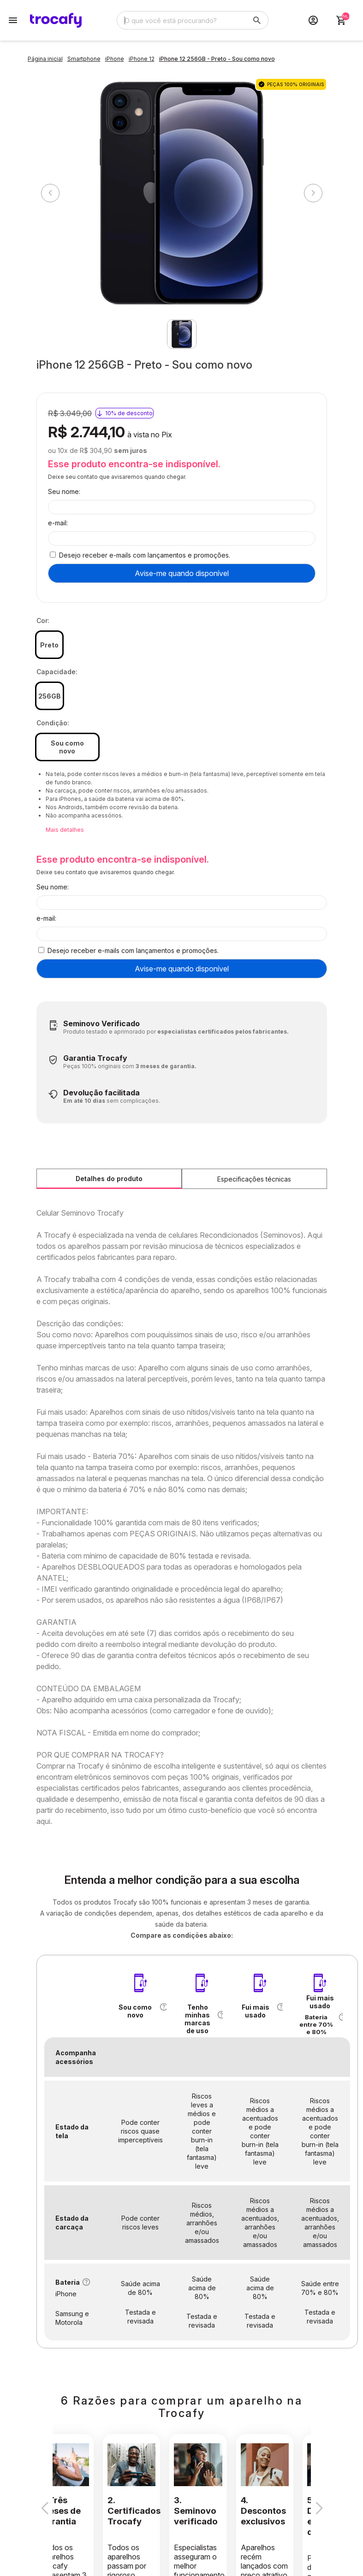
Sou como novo (67, 747)
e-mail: (58, 523)
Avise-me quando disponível (182, 573)
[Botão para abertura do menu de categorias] (12, 20)
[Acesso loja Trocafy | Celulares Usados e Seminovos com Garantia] (313, 20)
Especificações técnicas (254, 1179)
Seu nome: (64, 491)
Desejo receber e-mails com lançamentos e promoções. (144, 555)
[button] (163, 2007)
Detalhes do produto (109, 1178)
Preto (49, 645)
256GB (49, 696)
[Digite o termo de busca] (181, 20)
